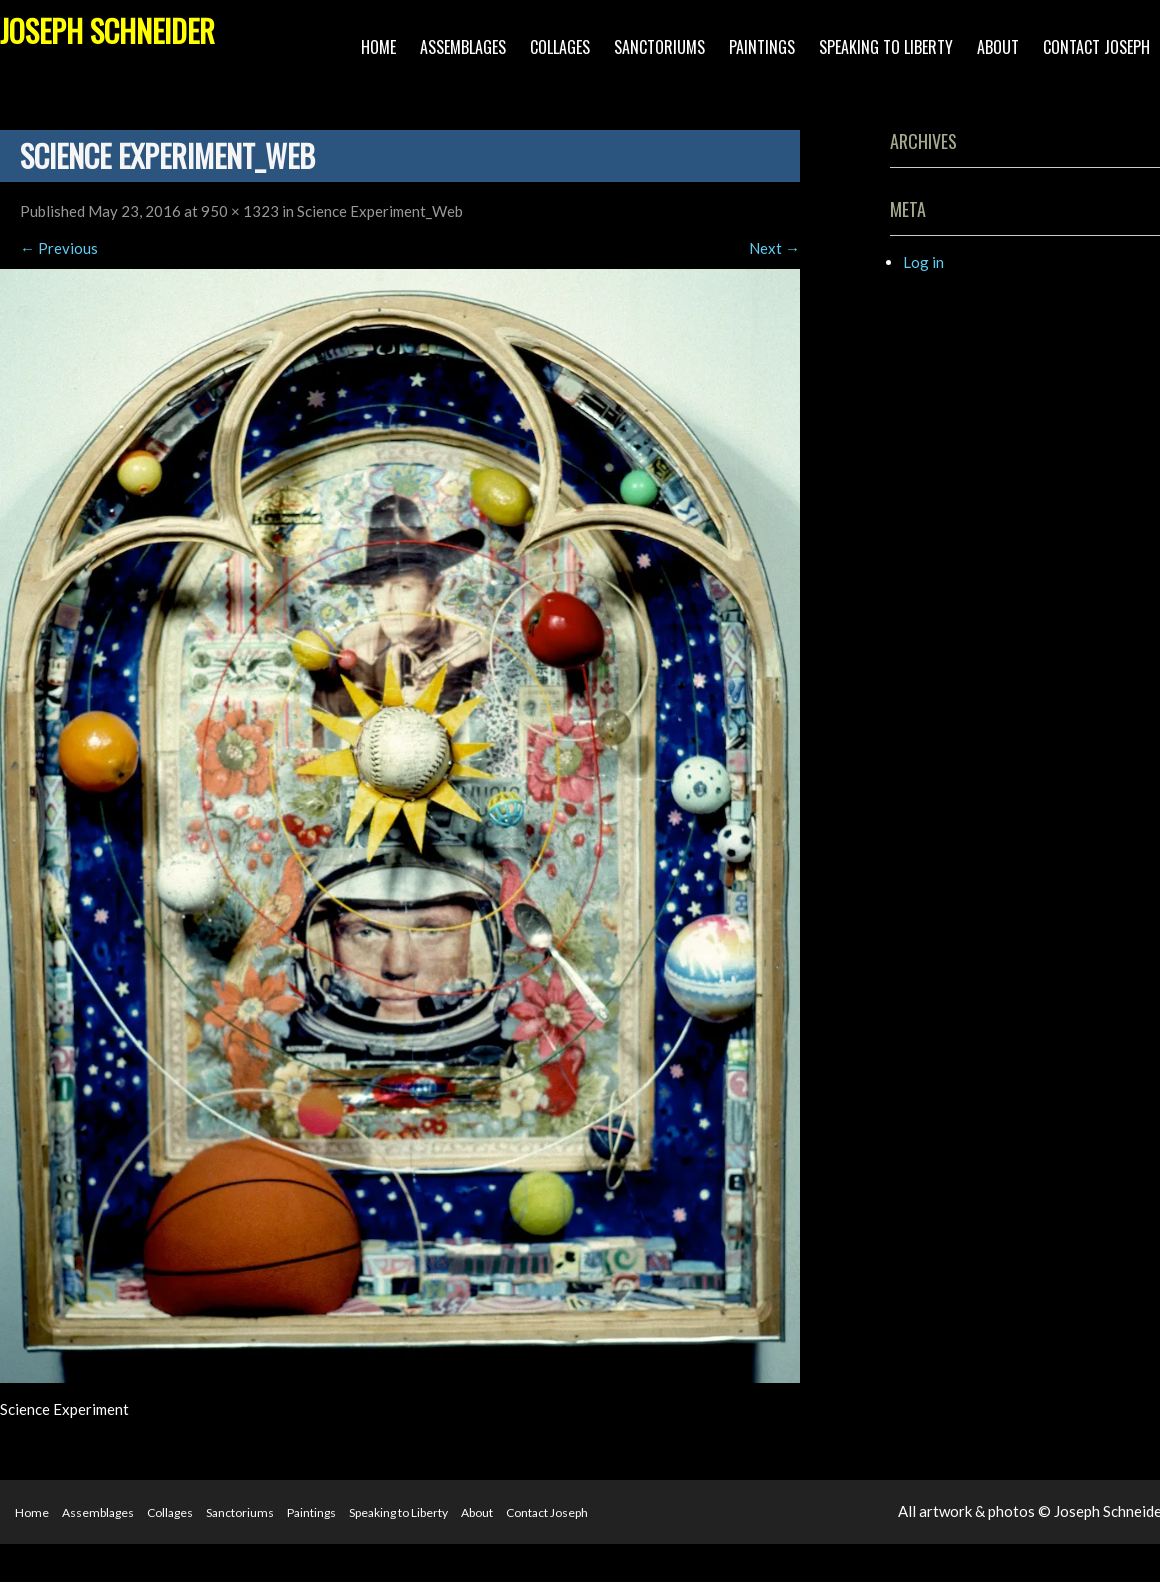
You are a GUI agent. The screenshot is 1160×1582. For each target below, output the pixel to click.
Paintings (762, 47)
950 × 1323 (240, 211)
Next (774, 248)
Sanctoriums (659, 47)
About (998, 47)
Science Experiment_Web (380, 211)
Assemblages (463, 47)
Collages (560, 47)
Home (378, 47)
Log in (923, 262)
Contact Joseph (1096, 47)
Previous (59, 248)
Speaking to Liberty (886, 47)
